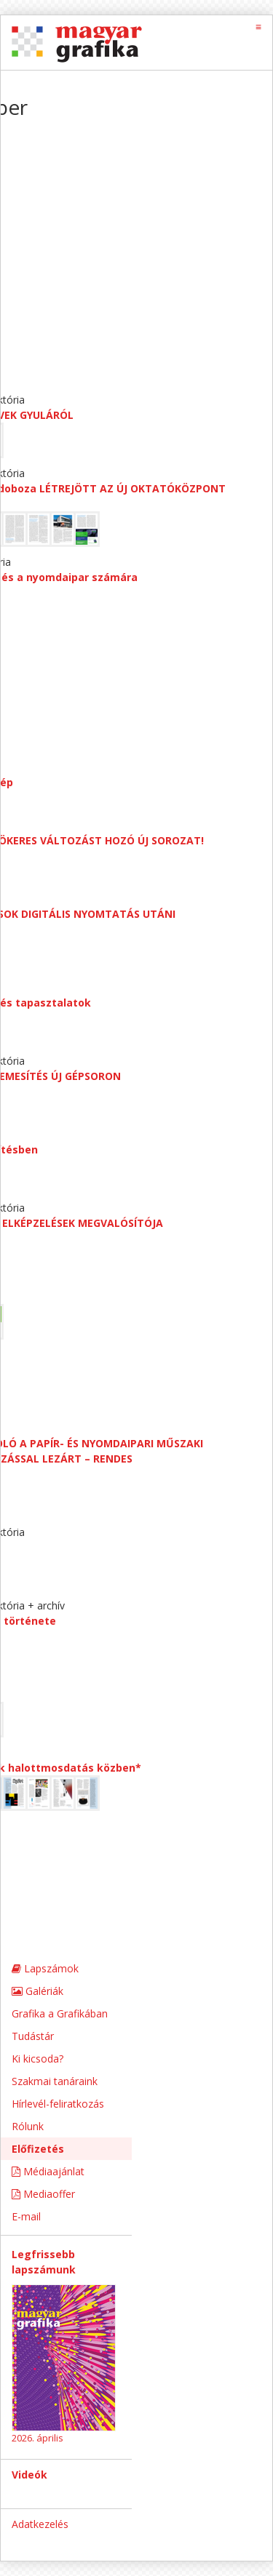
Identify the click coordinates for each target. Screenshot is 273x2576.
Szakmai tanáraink (55, 2081)
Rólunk (28, 2126)
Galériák (37, 1991)
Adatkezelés (40, 2524)
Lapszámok (45, 1968)
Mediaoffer (43, 2194)
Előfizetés (38, 2149)
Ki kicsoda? (37, 2058)
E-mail (26, 2216)
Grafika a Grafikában (60, 2013)
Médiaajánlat (48, 2171)
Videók (29, 2474)
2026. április (37, 2437)
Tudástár (33, 2036)
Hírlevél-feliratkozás (58, 2104)
